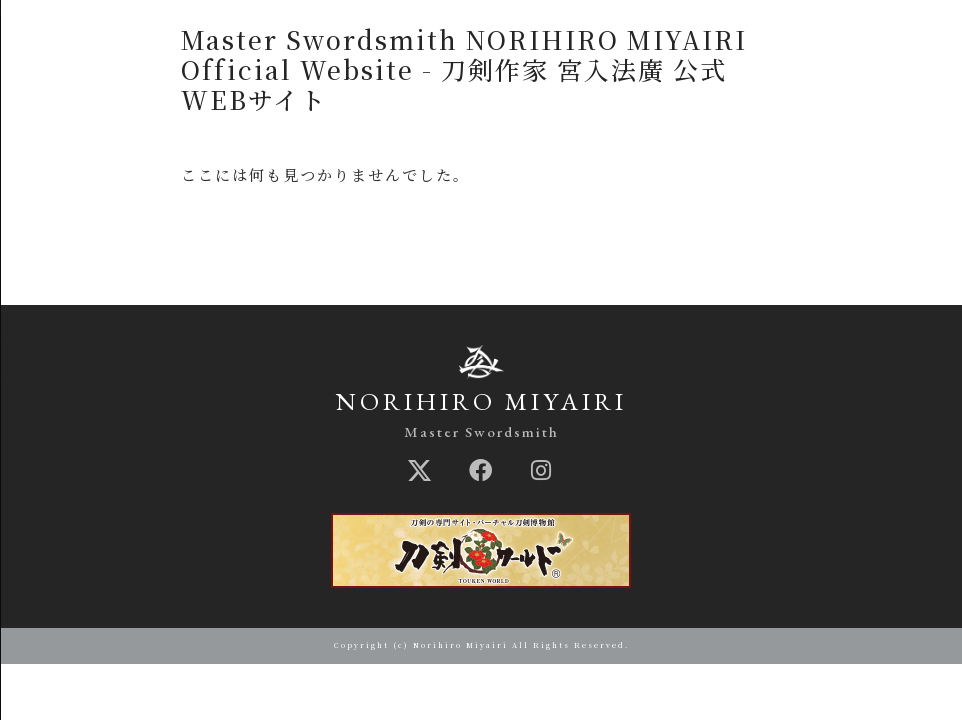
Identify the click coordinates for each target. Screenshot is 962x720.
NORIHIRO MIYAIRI (481, 401)
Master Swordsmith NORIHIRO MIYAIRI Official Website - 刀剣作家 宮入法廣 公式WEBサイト (464, 69)
